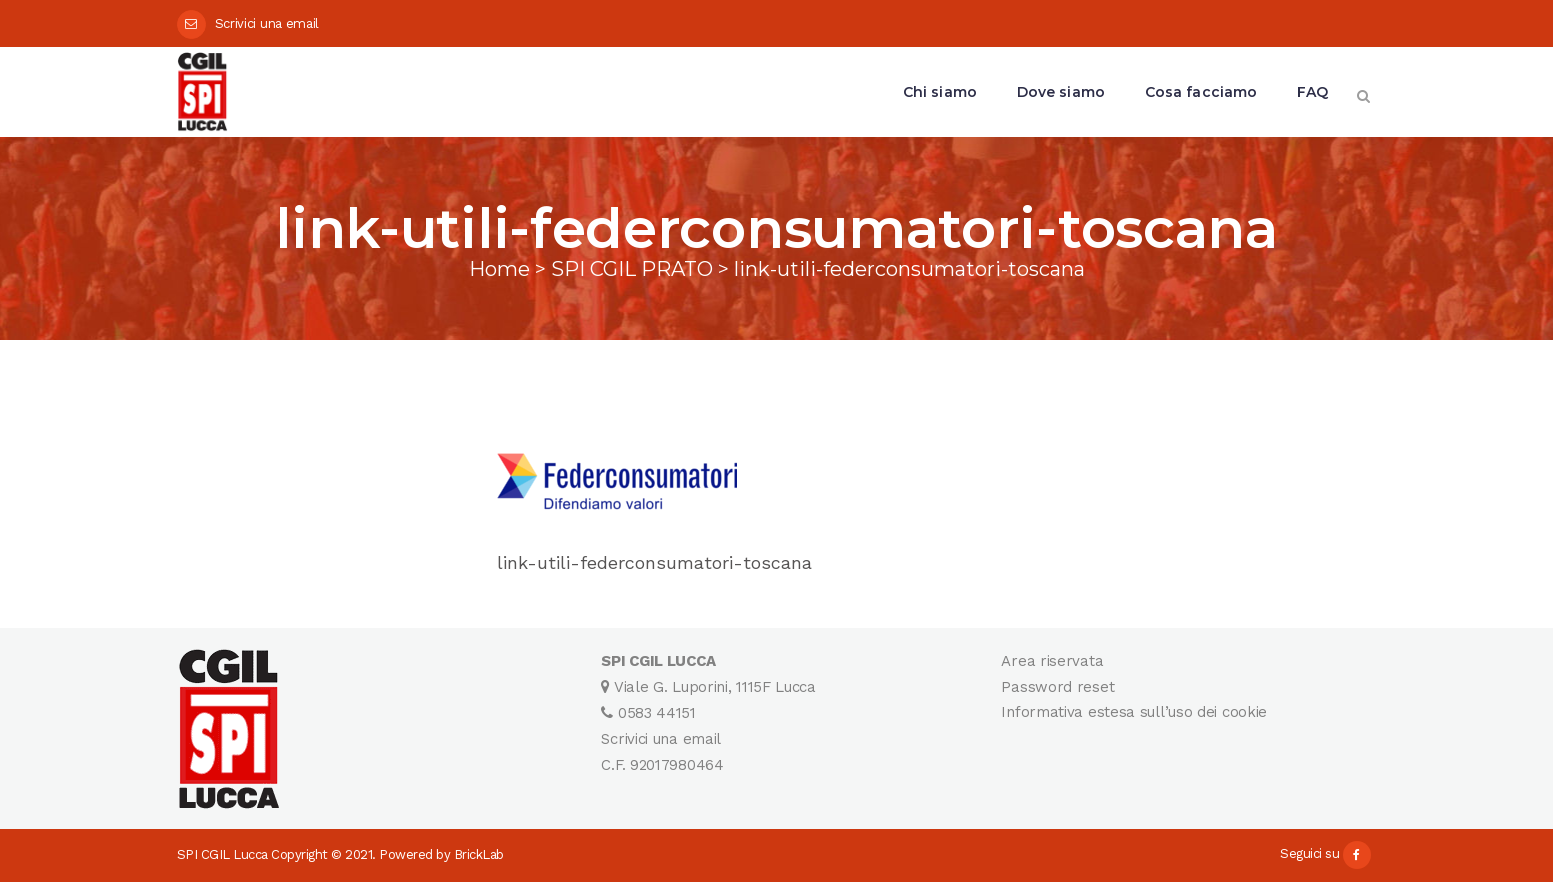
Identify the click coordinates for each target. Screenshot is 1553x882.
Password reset (1057, 687)
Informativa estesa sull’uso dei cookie (1134, 712)
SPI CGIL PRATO (632, 269)
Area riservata (1052, 661)
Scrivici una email (267, 23)
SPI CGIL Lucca (222, 854)
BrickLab (479, 854)
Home (499, 269)
